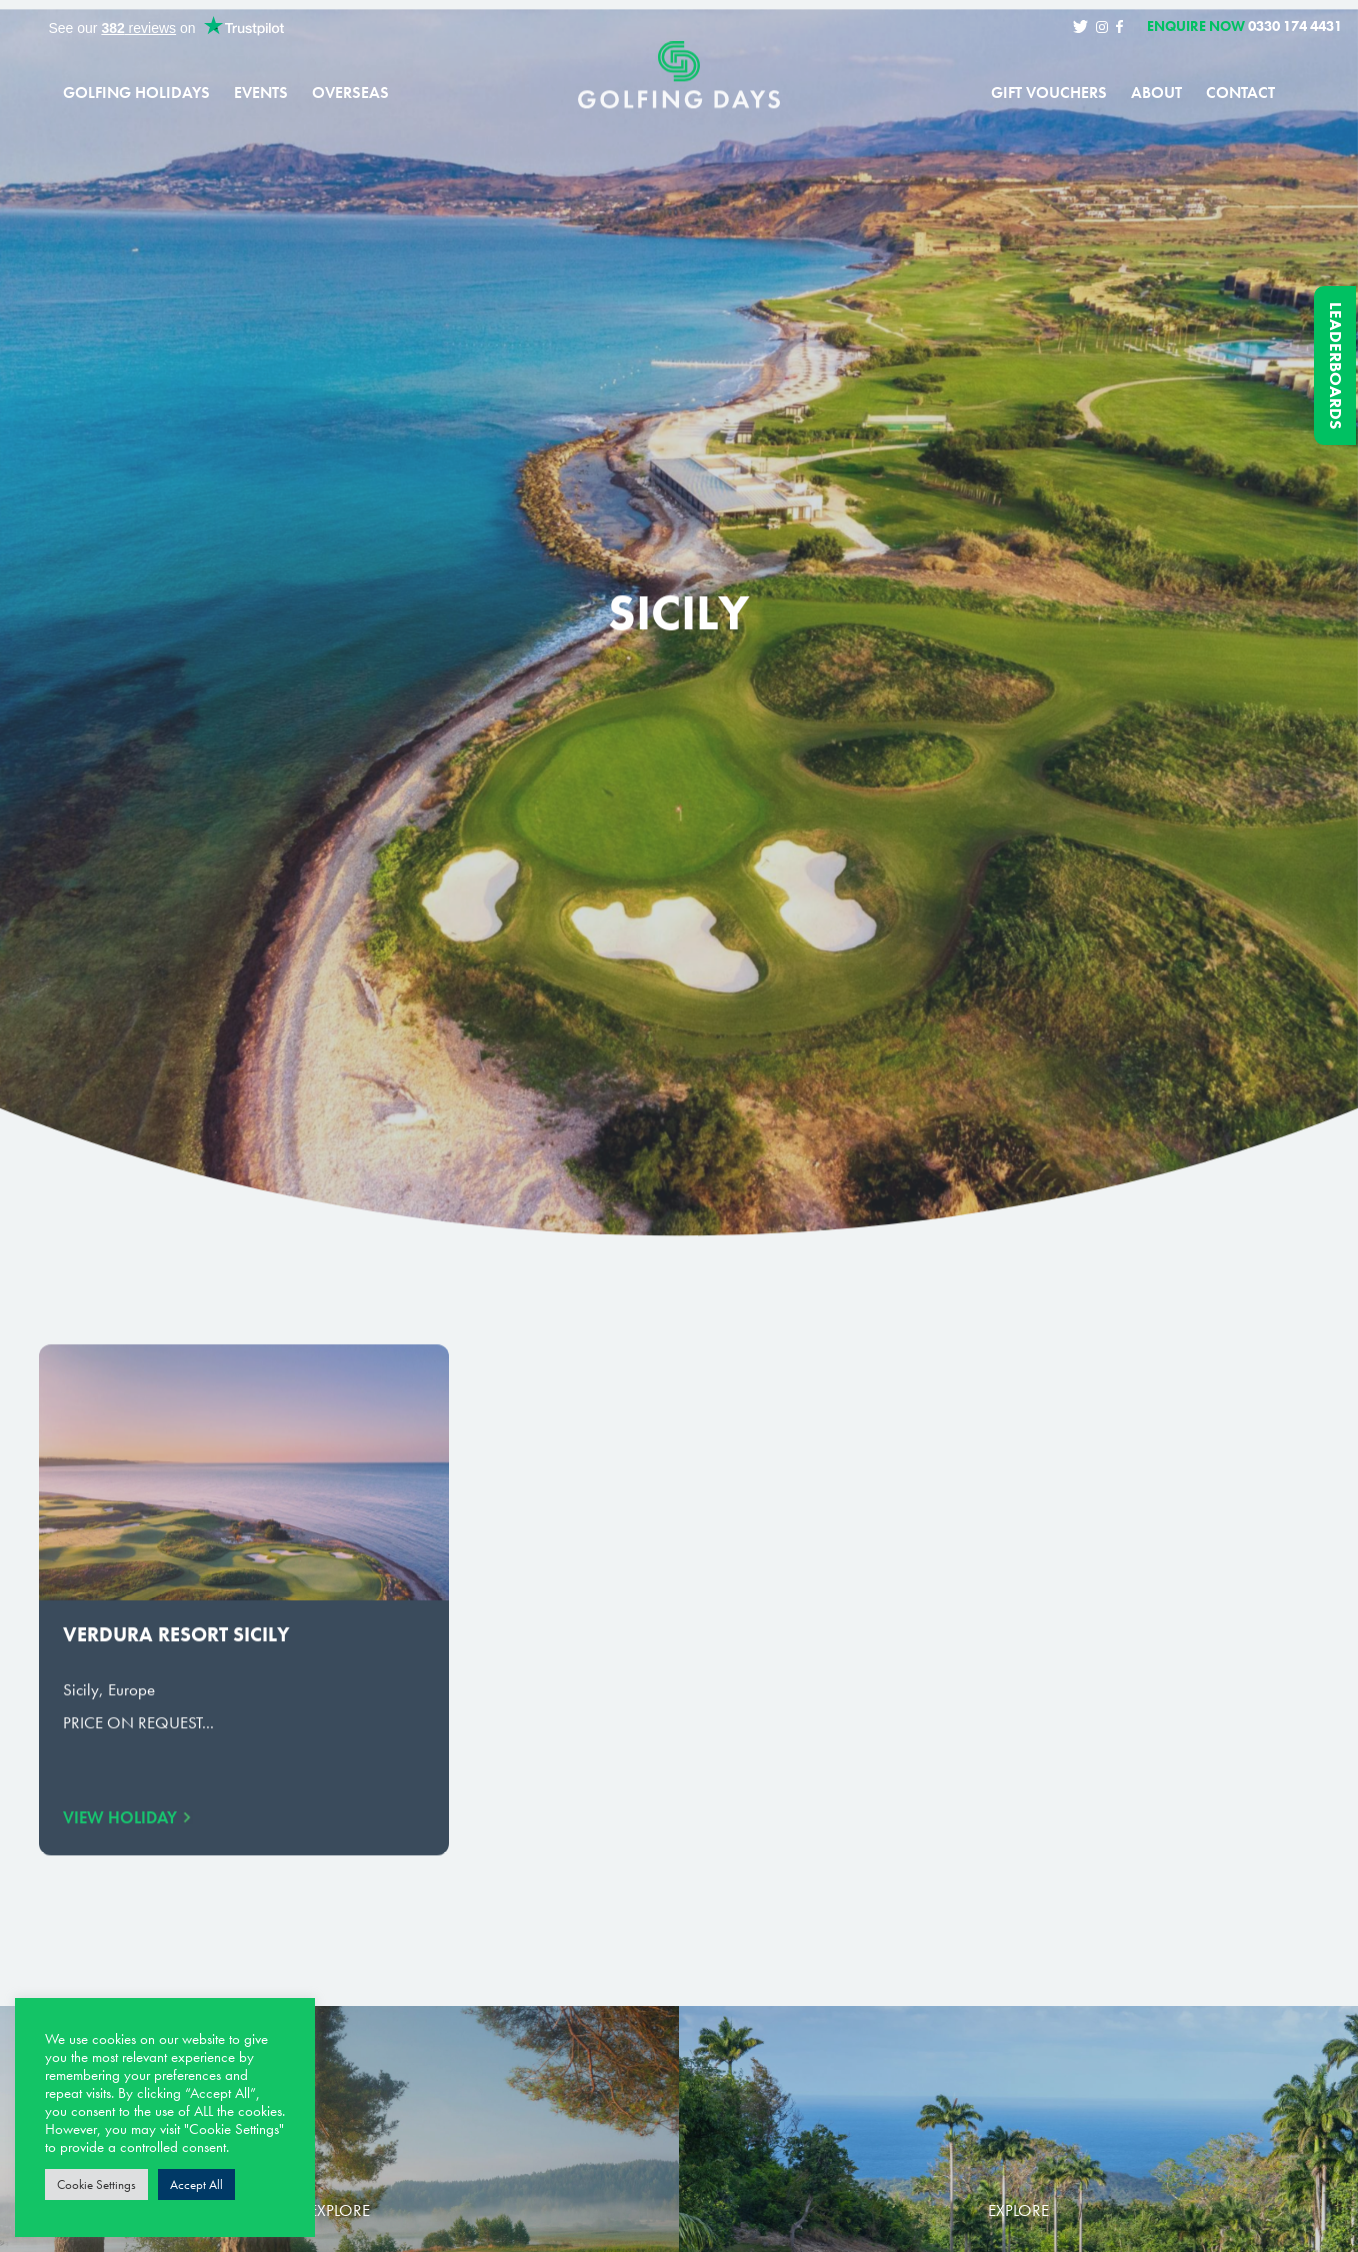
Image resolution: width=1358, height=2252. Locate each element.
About (1156, 93)
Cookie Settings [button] (96, 2184)
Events (261, 93)
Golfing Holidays (136, 93)
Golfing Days (679, 89)
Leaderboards (1336, 365)
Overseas (350, 93)
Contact (1240, 93)
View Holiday (120, 1831)
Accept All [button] (196, 2184)
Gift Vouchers (1049, 93)
